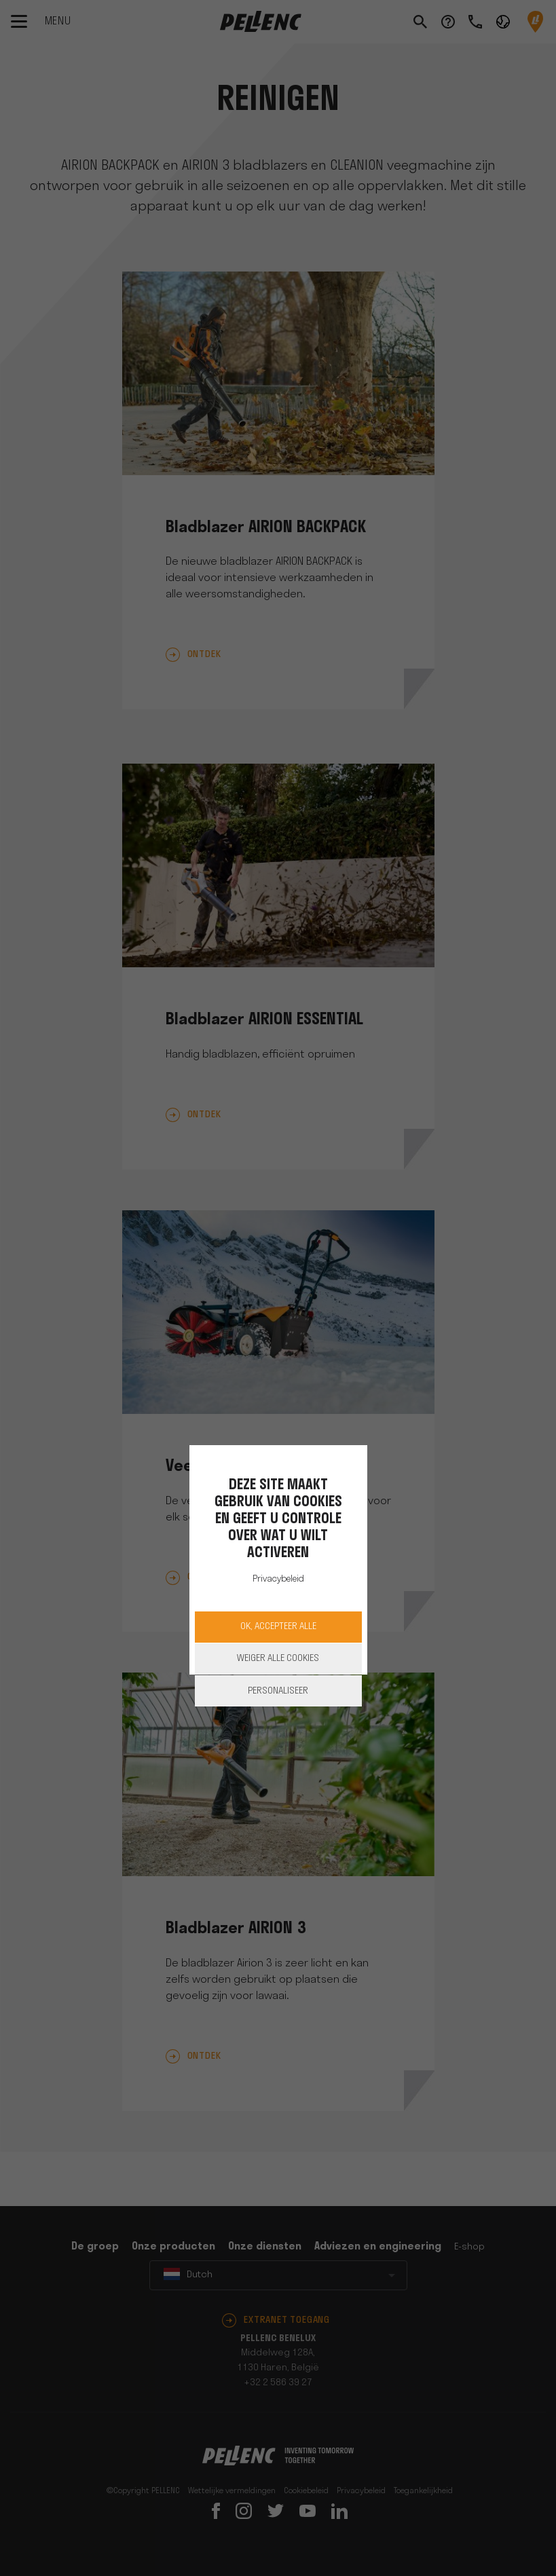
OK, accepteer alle (278, 1627)
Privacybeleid (278, 1579)
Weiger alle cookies (278, 1659)
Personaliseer (278, 1691)
